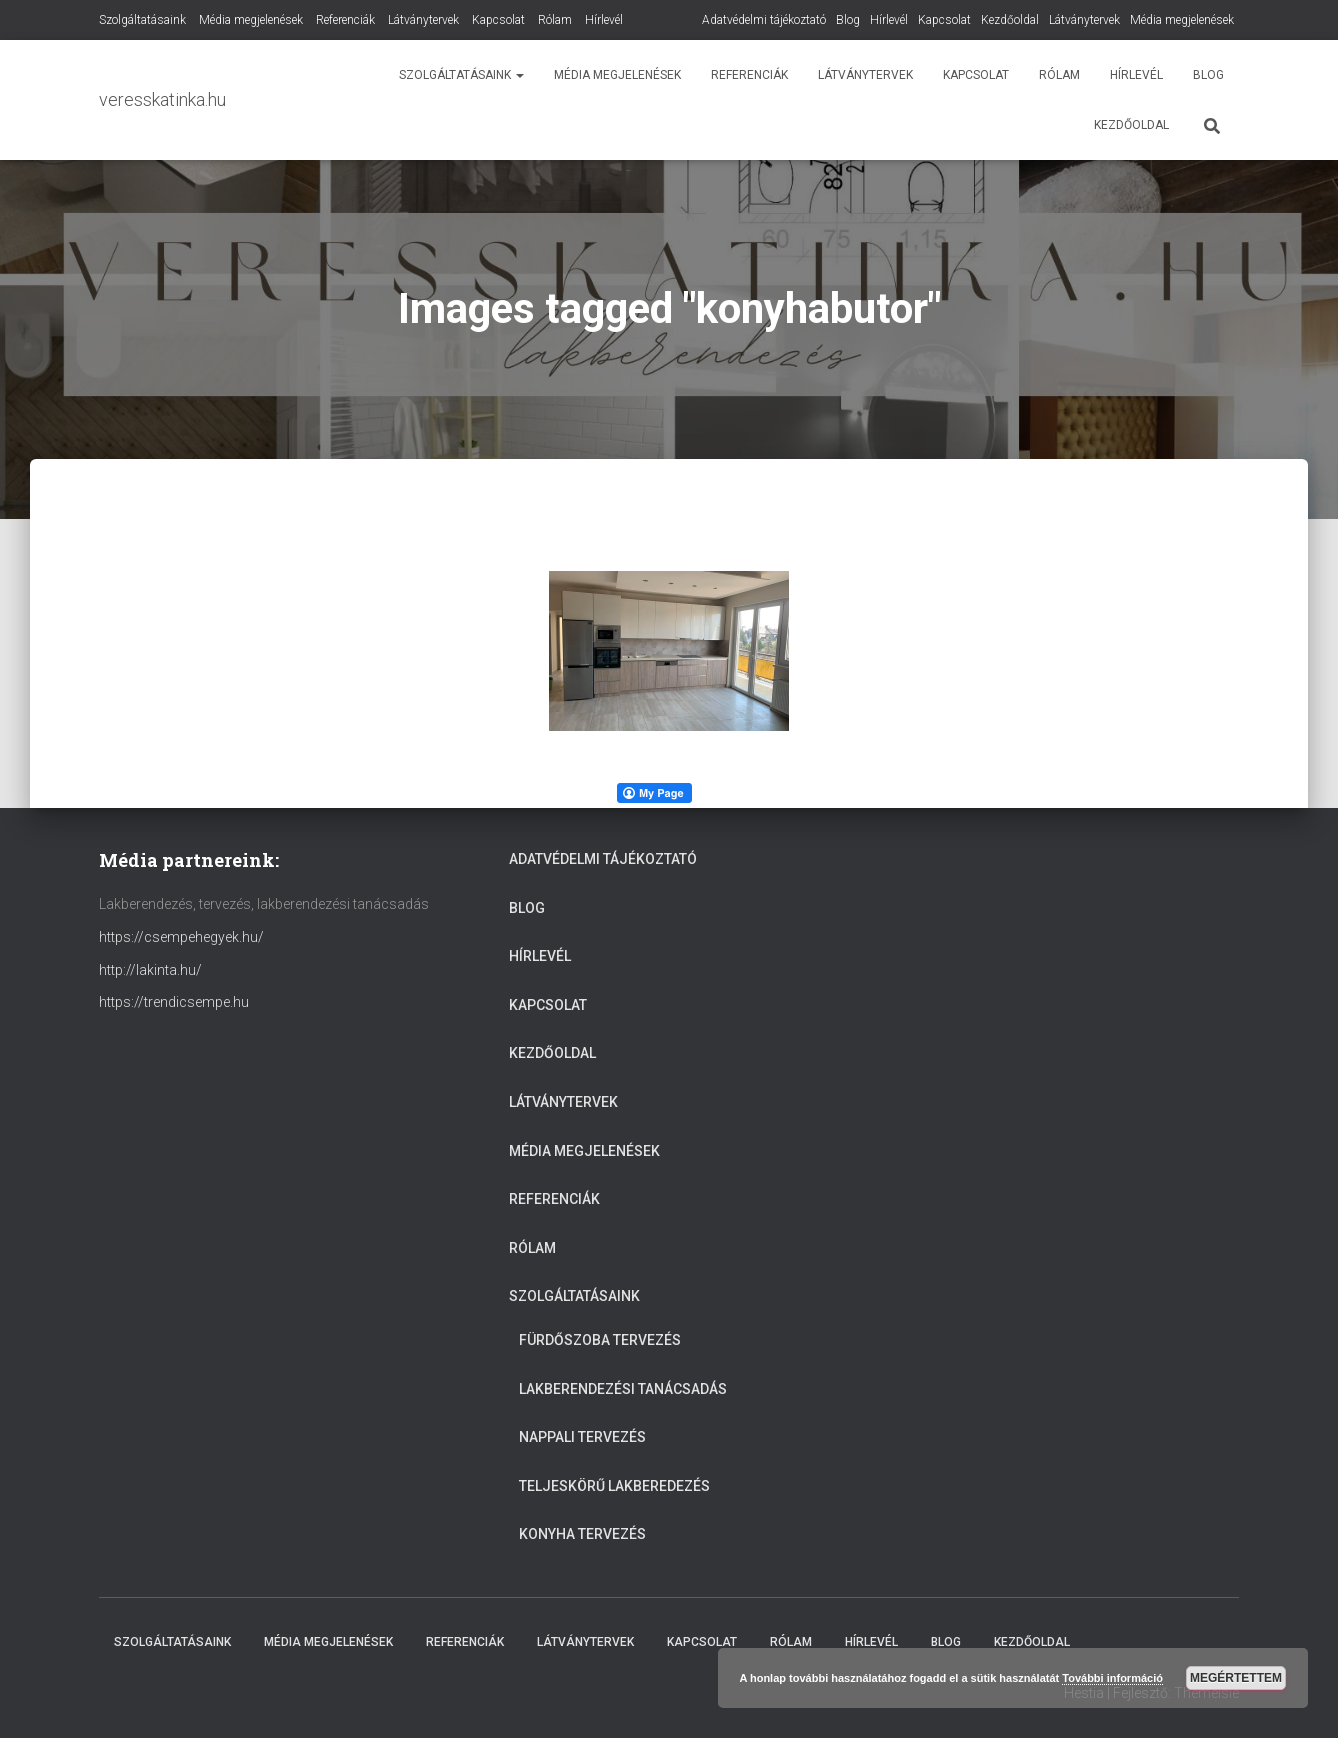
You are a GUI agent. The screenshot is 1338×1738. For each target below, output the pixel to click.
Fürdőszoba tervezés (600, 1340)
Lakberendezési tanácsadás (623, 1389)
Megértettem (1236, 1678)
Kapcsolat (944, 20)
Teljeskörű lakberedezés (614, 1486)
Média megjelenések (1182, 20)
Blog (848, 20)
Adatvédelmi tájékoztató (764, 20)
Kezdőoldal (1010, 20)
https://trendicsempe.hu (174, 1002)
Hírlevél (889, 20)
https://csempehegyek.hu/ (181, 937)
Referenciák (345, 20)
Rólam (555, 20)
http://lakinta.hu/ (150, 970)
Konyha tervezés (582, 1534)
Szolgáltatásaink (142, 20)
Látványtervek (1084, 20)
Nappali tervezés (582, 1437)
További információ (1112, 1678)
